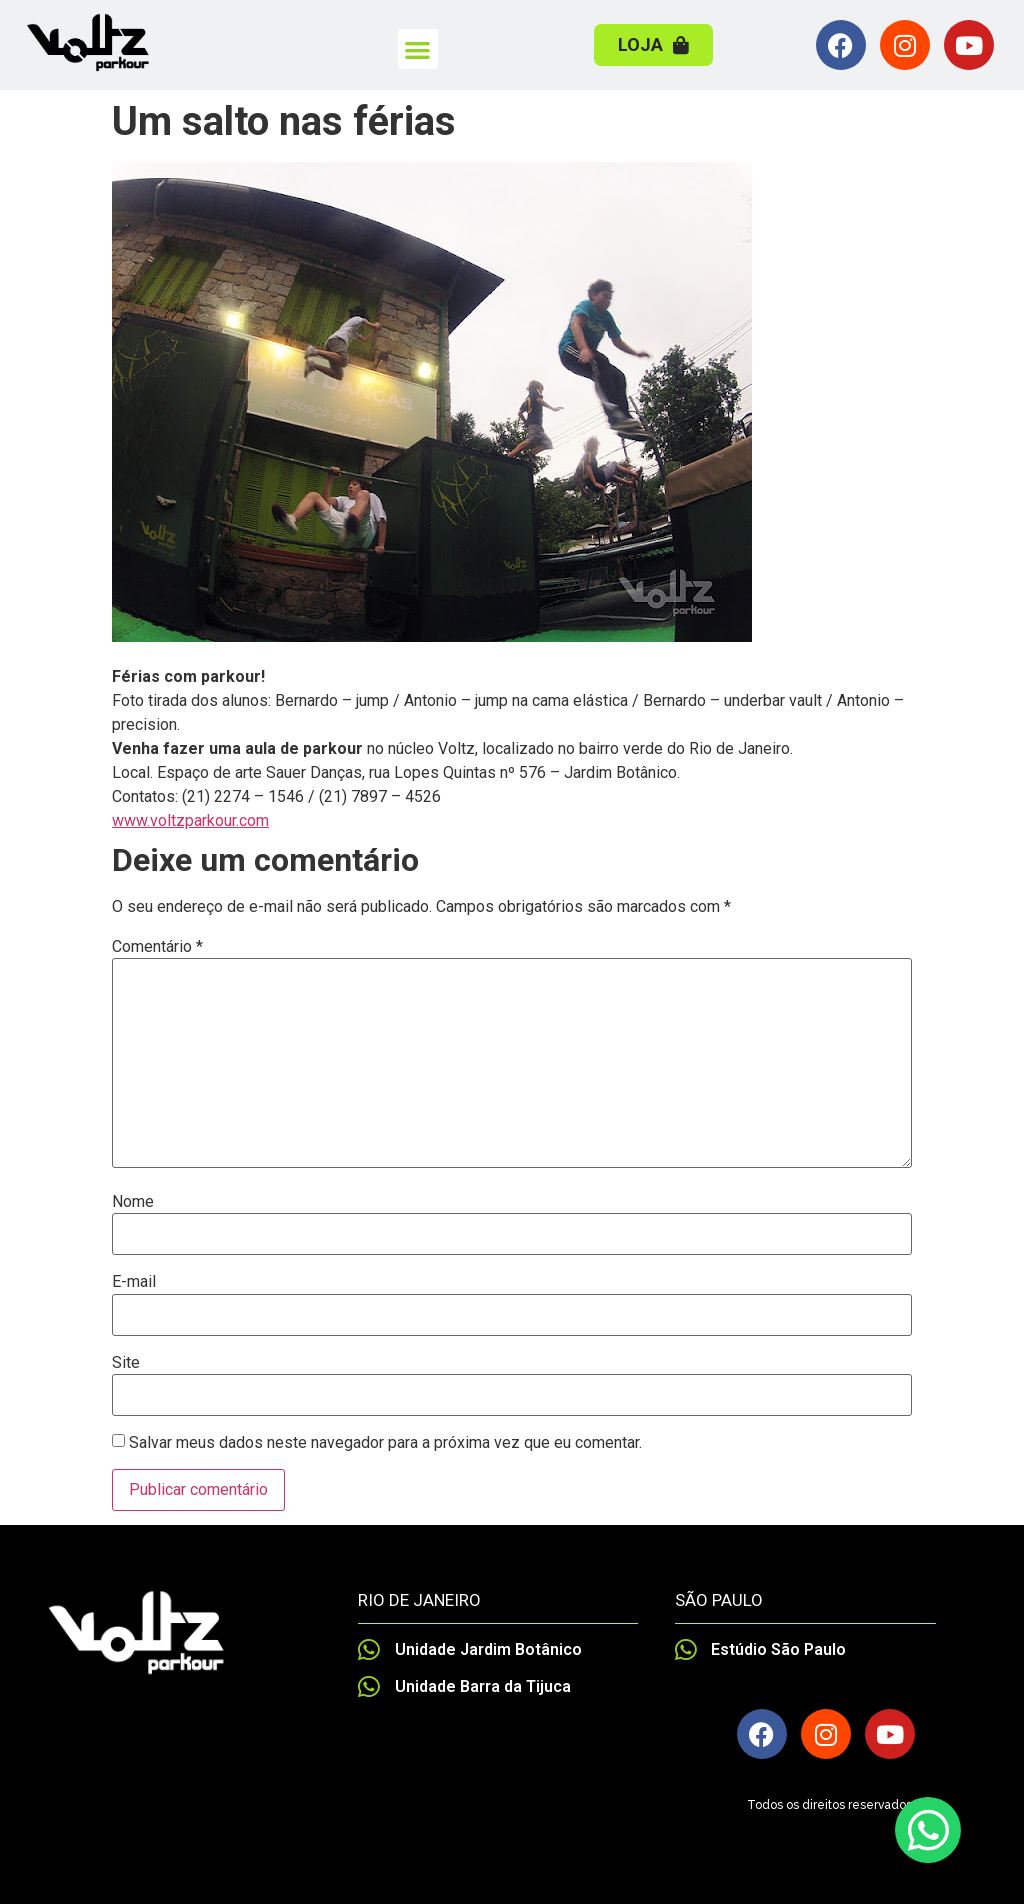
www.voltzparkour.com (190, 820)
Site (126, 1363)
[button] (418, 49)
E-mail (134, 1282)
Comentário (157, 947)
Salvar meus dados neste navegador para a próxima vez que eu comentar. (385, 1443)
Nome (133, 1202)
